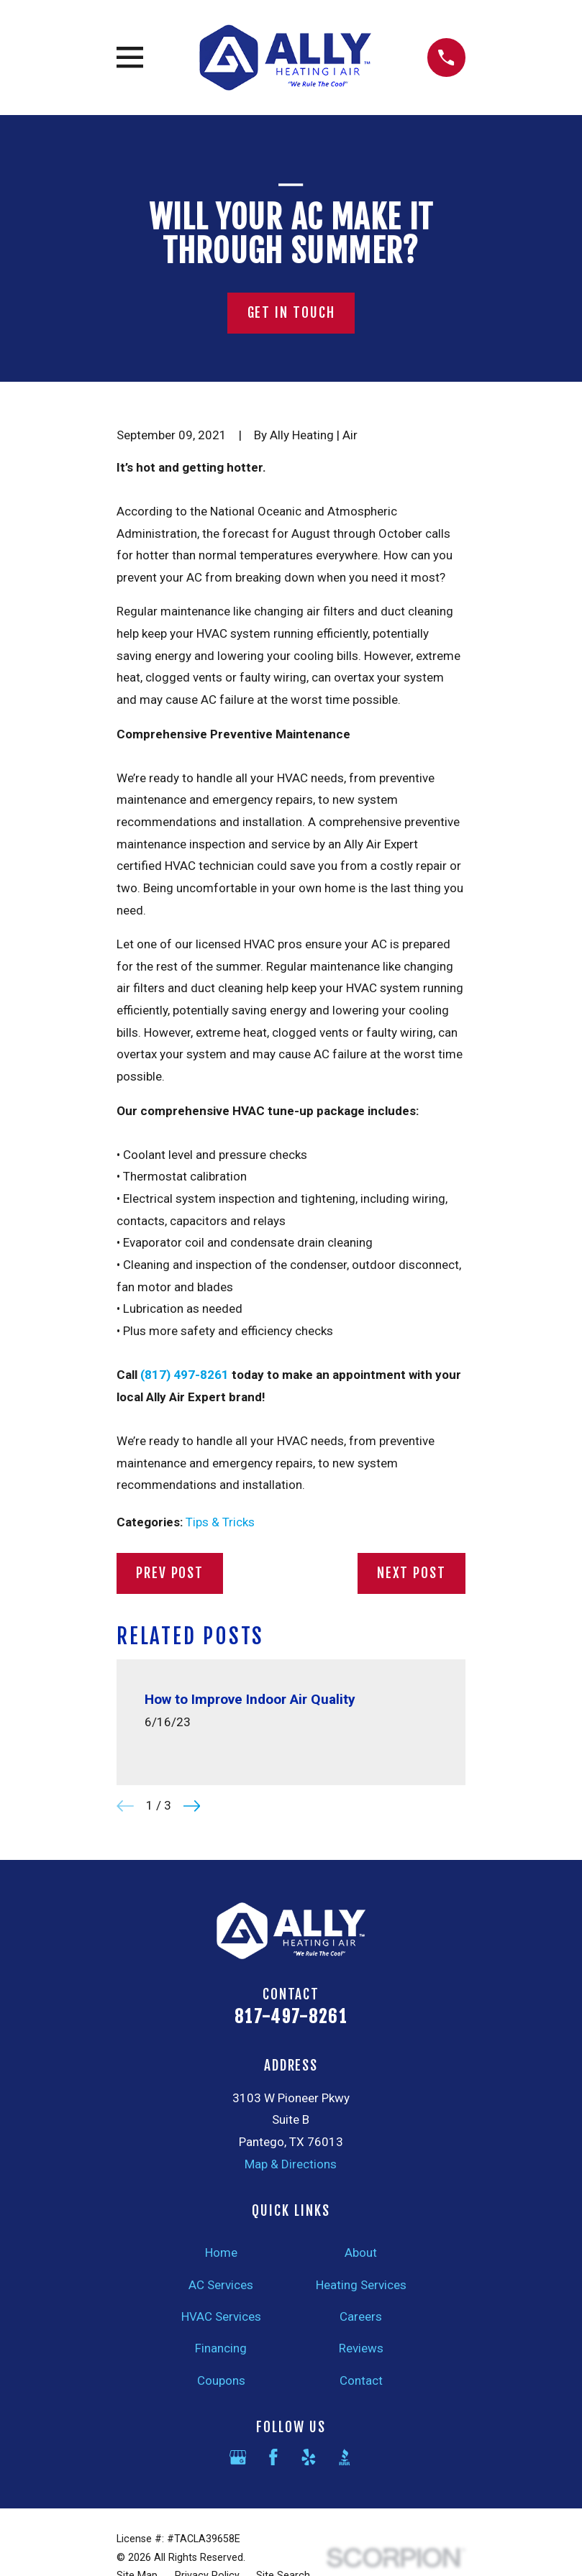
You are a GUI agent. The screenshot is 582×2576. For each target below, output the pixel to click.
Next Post (411, 1573)
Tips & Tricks (220, 1522)
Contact (361, 2380)
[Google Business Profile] (238, 2457)
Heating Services (361, 2285)
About (361, 2252)
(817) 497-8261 (184, 1374)
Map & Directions (291, 2164)
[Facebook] (273, 2457)
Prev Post (170, 1573)
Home (221, 2252)
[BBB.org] (344, 2457)
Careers (361, 2316)
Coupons (221, 2380)
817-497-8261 (291, 2016)
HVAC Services (221, 2316)
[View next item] (192, 1806)
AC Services (220, 2285)
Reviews (361, 2348)
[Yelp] (308, 2457)
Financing (221, 2348)
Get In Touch (291, 312)
